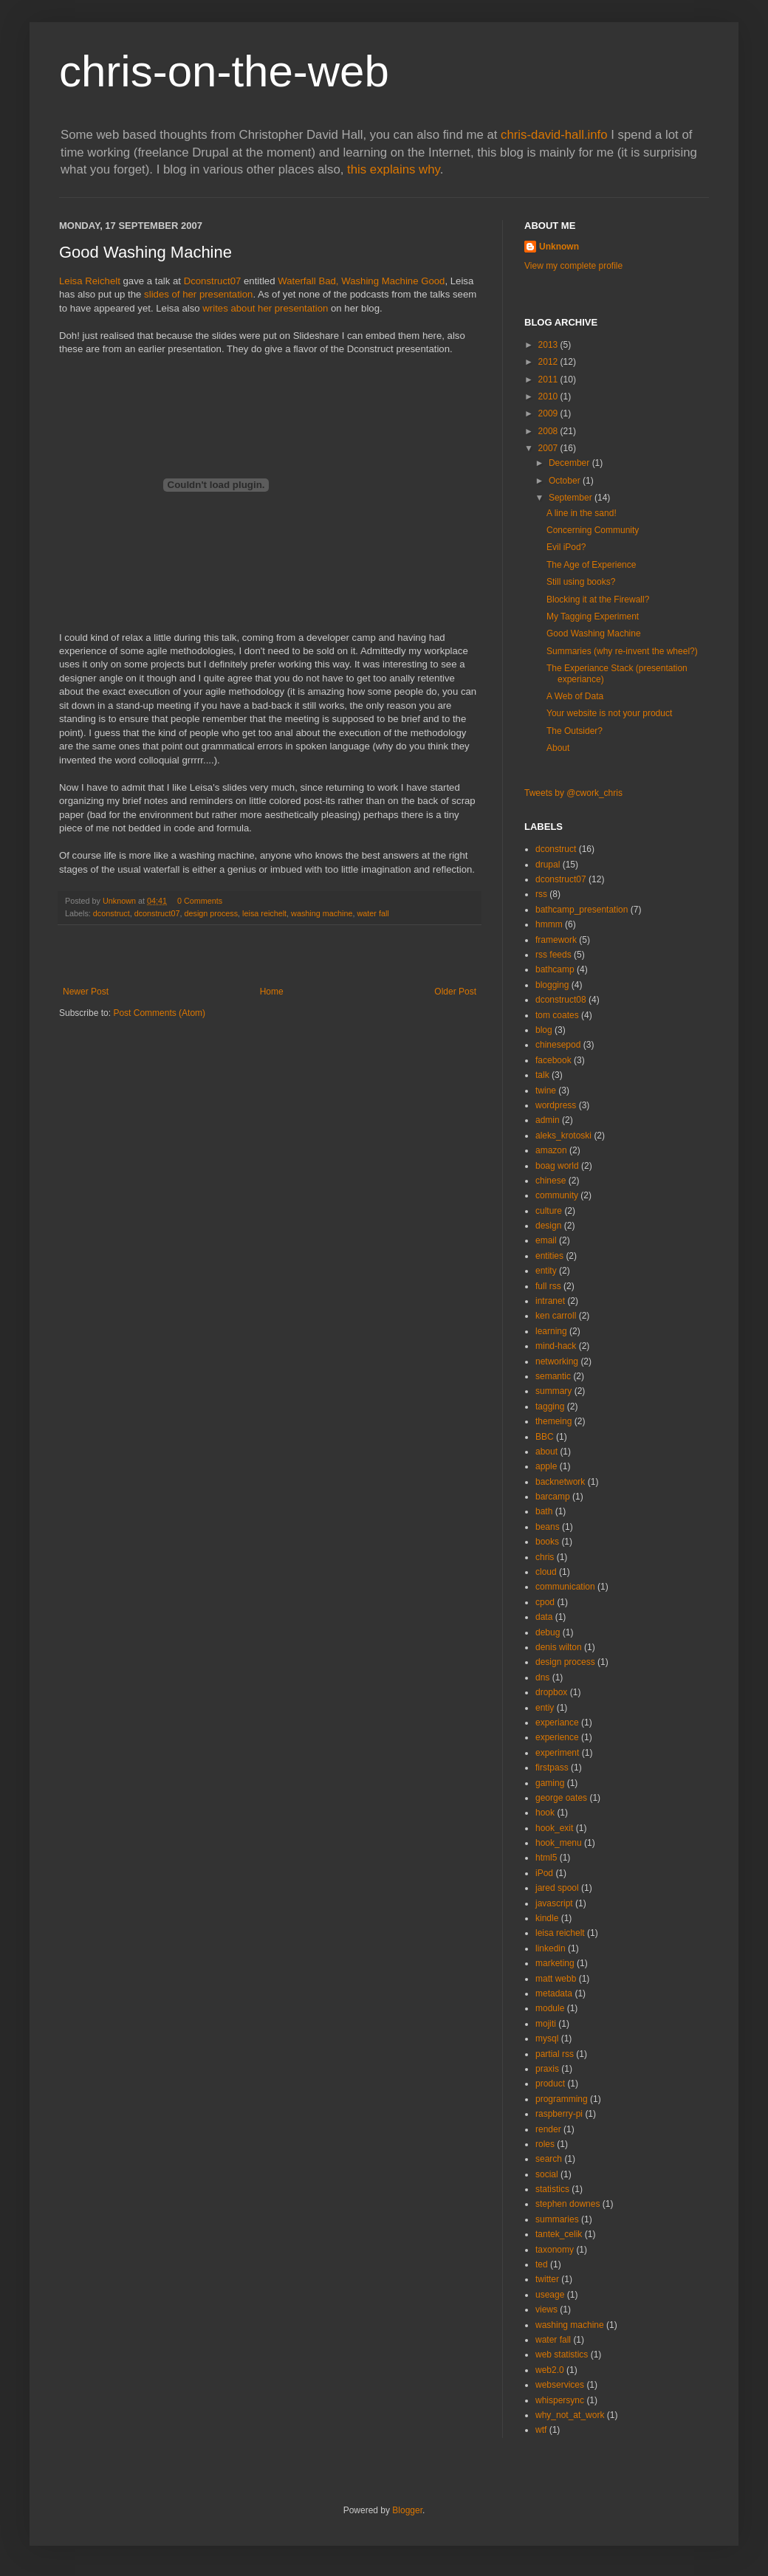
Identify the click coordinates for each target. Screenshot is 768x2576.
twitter (547, 2279)
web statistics (561, 2354)
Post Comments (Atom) (159, 1013)
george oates (561, 1798)
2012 (549, 362)
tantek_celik (558, 2234)
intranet (550, 1301)
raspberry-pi (559, 2114)
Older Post (455, 991)
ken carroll (555, 1316)
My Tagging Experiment (592, 616)
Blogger (407, 2510)
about (546, 1451)
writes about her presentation (265, 308)
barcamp (552, 1496)
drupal (547, 864)
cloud (546, 1572)
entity (546, 1270)
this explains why (393, 169)
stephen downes (567, 2204)
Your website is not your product (609, 713)
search (548, 2159)
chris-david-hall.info (554, 135)
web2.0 (549, 2370)
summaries (557, 2219)
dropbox (551, 1692)
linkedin (550, 1948)
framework (556, 940)
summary (553, 1391)
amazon (551, 1150)
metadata (553, 1993)
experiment (557, 1753)
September (571, 497)
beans (547, 1527)
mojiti (545, 2024)
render (548, 2129)
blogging (552, 985)
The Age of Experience (591, 565)
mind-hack (555, 1346)
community (556, 1195)
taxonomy (554, 2249)
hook (545, 1812)
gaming (549, 1783)
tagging (549, 1406)
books (547, 1541)
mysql (546, 2038)
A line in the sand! (581, 513)
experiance (557, 1722)
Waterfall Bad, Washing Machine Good (361, 280)
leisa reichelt (264, 913)
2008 (549, 431)
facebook (553, 1060)
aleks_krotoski (563, 1135)
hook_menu (558, 1843)
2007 (549, 448)
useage (549, 2295)
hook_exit (554, 1828)
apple (546, 1466)
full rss (548, 1286)
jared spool (557, 1888)
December (570, 463)
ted (541, 2264)
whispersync (559, 2400)
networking (556, 1361)
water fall (373, 913)
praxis (547, 2069)
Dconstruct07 (212, 280)
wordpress (555, 1105)
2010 (549, 396)
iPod (544, 1873)
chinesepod (557, 1045)
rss (541, 894)
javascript (554, 1903)
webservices (559, 2385)
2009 (549, 413)
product (550, 2083)
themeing (553, 1421)
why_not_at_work (569, 2415)
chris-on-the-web (224, 71)
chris (544, 1557)
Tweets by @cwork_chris (573, 793)
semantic (553, 1376)
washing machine (321, 913)
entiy (544, 1708)
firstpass (552, 1767)
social (546, 2174)
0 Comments (199, 900)
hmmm (549, 924)
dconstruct (111, 913)
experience (557, 1737)
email (546, 1240)
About (557, 748)
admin (547, 1120)
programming (561, 2099)
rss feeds (553, 954)
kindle (546, 1918)
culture (548, 1211)
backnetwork (560, 1482)
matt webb (555, 1979)
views (546, 2309)
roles (545, 2144)
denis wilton (558, 1647)
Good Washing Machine (593, 633)
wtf (540, 2430)
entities (549, 1256)
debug (547, 1632)
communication (565, 1586)
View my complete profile (573, 266)
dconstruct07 (157, 913)
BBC (544, 1437)
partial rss (554, 2054)
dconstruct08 (560, 1000)
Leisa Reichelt (89, 280)
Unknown (559, 246)
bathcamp (555, 969)
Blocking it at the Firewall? (597, 599)
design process (211, 913)
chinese (550, 1180)
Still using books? (580, 582)
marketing (555, 1963)
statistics (552, 2189)
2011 (549, 379)
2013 (549, 345)
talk (542, 1075)
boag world (557, 1166)
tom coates (557, 1015)
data (543, 1617)
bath (543, 1511)
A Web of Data (574, 696)
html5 (546, 1857)
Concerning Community (592, 530)
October (566, 480)
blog (543, 1030)
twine (545, 1090)
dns (542, 1677)
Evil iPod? (566, 547)
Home (272, 991)
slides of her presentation (198, 294)
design (548, 1225)
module (549, 2008)
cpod (545, 1602)
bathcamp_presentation (581, 909)
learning (551, 1331)
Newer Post (86, 991)
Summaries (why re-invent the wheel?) (622, 651)
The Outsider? (574, 731)
